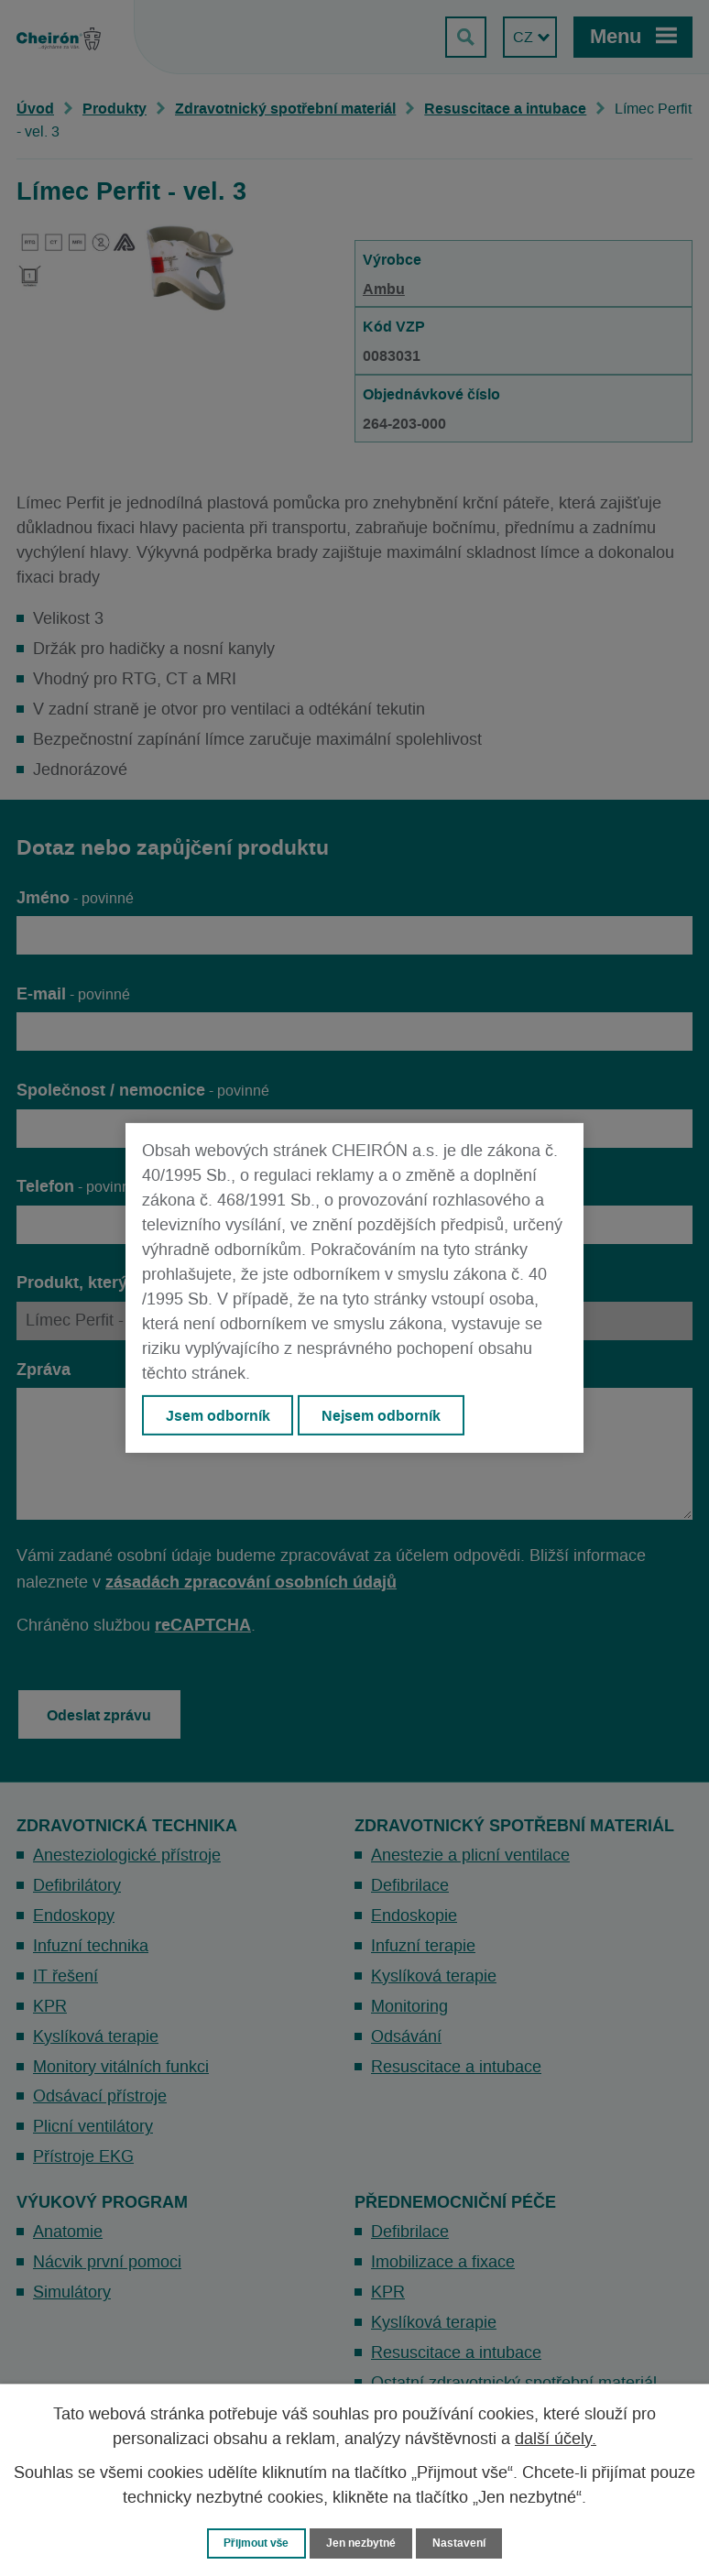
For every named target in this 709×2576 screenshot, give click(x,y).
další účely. (555, 2439)
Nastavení (465, 2542)
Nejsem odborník (382, 1415)
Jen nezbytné (362, 2542)
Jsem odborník (218, 1415)
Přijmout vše (252, 2542)
